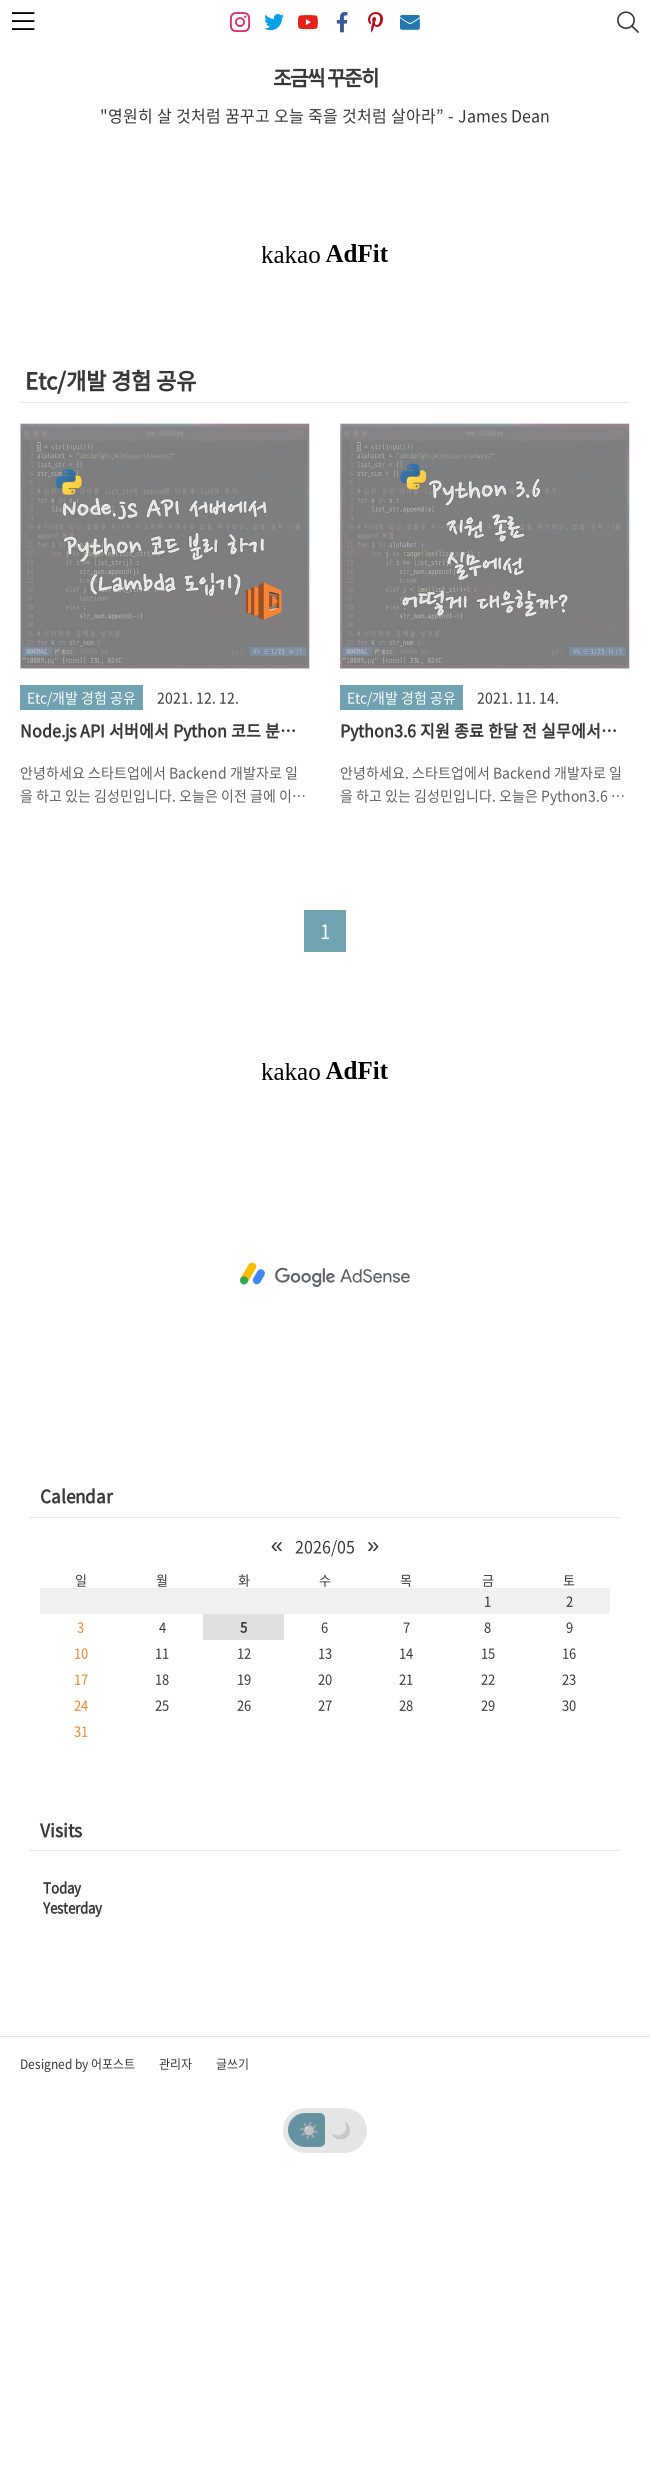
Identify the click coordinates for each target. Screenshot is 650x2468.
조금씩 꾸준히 (325, 77)
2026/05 (325, 1826)
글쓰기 (232, 2344)
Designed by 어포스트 (77, 2344)
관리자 (175, 2344)
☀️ (309, 2409)
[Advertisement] (325, 458)
